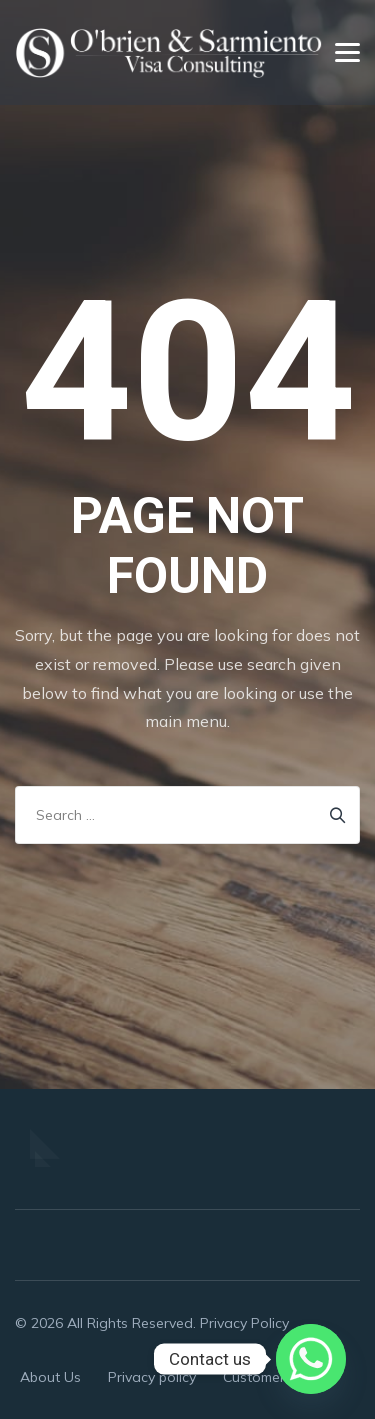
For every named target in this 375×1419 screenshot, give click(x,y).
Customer (254, 1377)
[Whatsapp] (311, 1359)
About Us (50, 1377)
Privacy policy (152, 1377)
